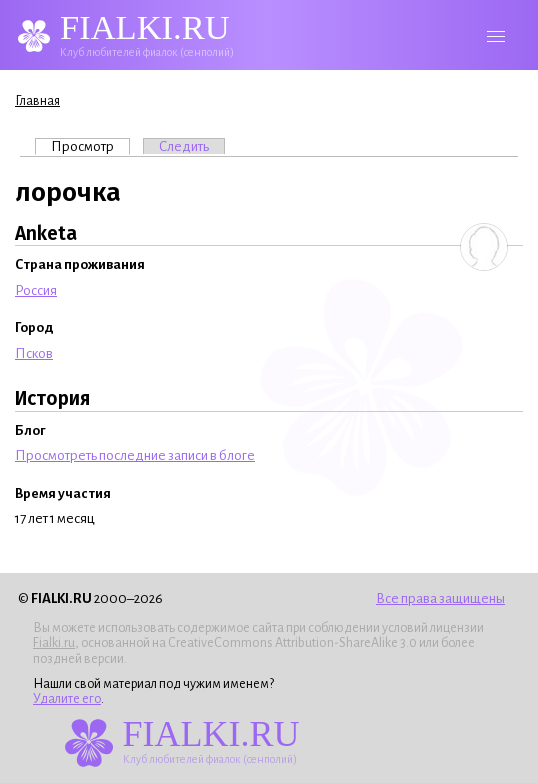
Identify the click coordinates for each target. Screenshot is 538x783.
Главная (37, 101)
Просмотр (90, 146)
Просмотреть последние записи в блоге (135, 455)
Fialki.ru (54, 643)
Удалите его (67, 699)
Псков (34, 353)
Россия (36, 290)
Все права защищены (440, 598)
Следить (184, 146)
